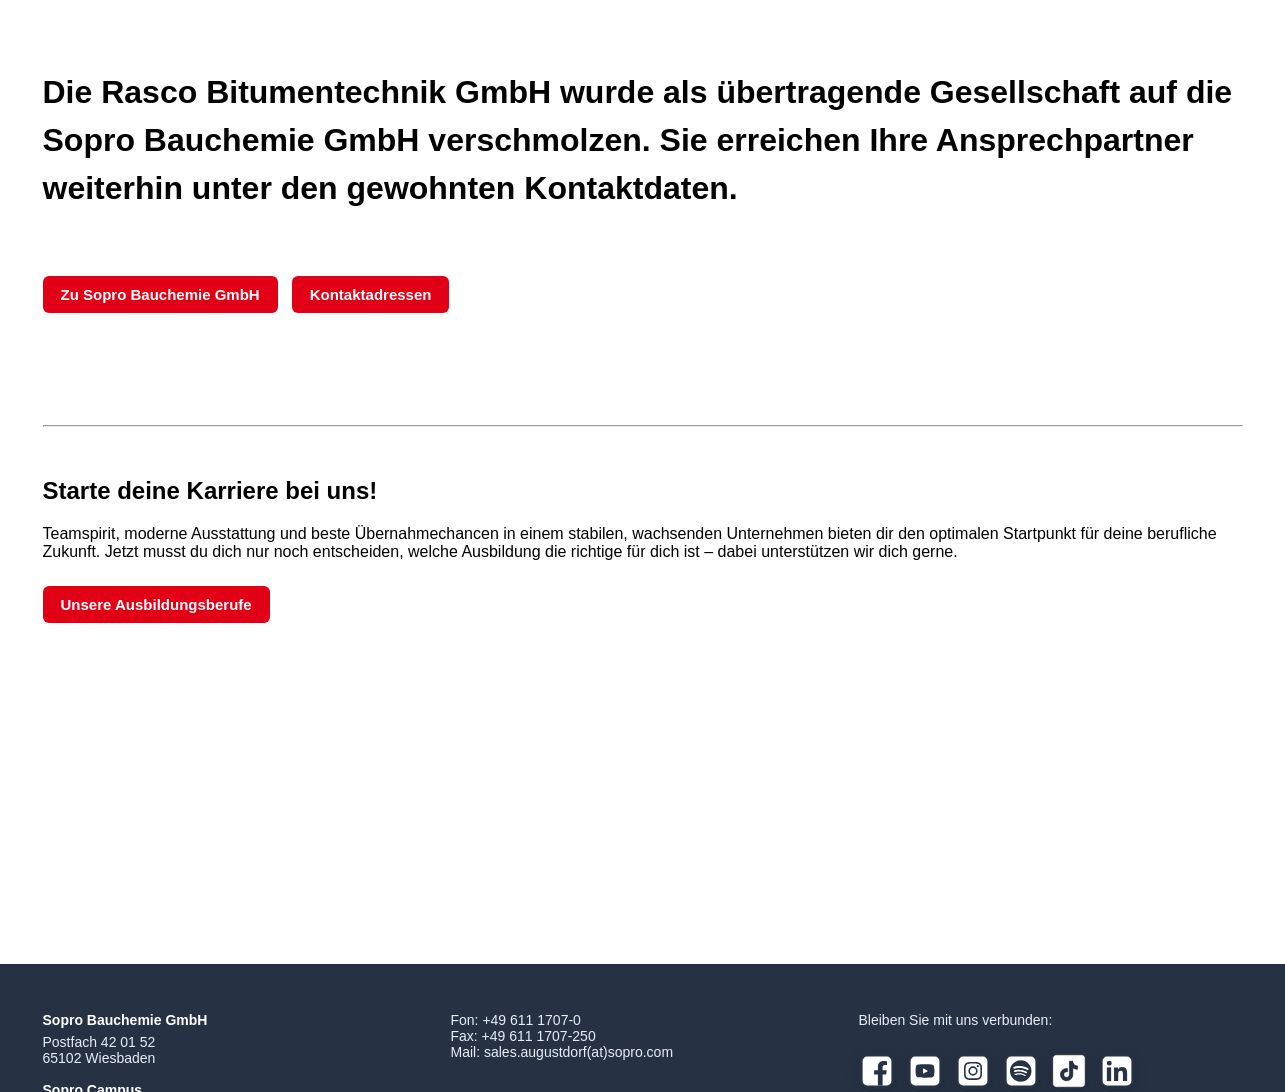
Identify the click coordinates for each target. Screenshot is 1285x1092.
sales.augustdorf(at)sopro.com (578, 1052)
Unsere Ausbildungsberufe (156, 604)
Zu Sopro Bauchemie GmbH (160, 294)
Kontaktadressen (371, 294)
